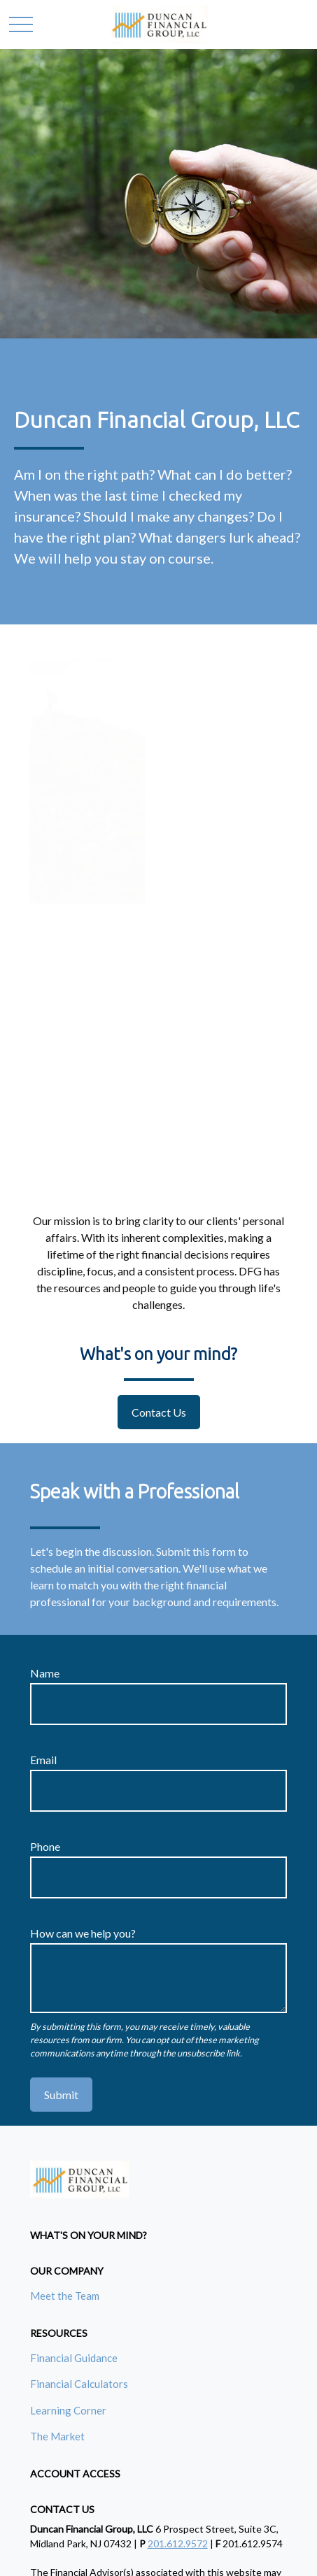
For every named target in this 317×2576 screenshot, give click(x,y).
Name (44, 1673)
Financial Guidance (74, 2358)
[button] (88, 2235)
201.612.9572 (178, 2543)
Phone (45, 1846)
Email (43, 1759)
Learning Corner (68, 2410)
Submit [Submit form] (61, 2094)
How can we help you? (83, 1933)
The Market (57, 2436)
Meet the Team (64, 2295)
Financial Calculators (79, 2383)
